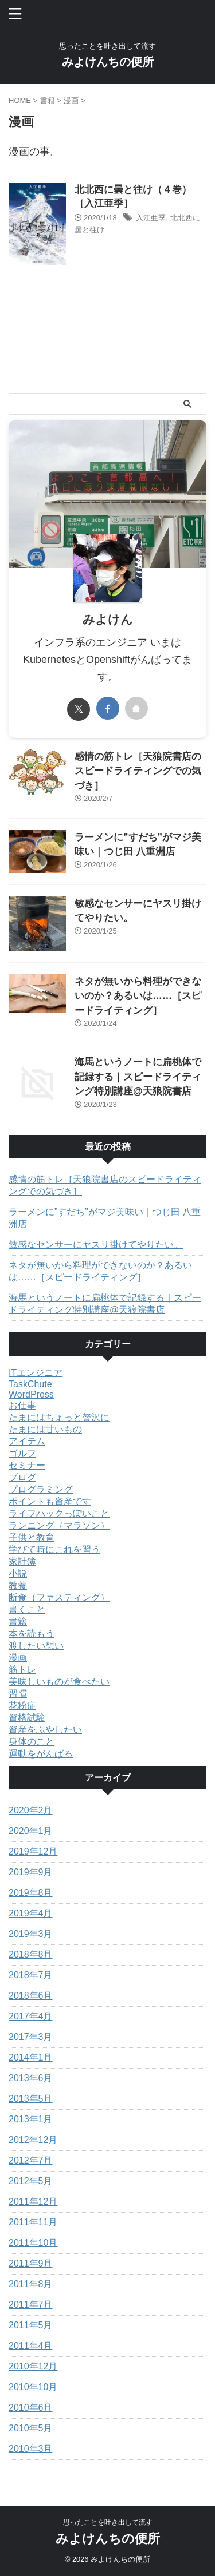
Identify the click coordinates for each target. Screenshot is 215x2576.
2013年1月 (31, 2119)
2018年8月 (31, 1954)
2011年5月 (31, 2325)
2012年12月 (33, 2140)
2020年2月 (31, 1810)
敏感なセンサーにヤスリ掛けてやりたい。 (96, 1244)
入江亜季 (151, 217)
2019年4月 (31, 1913)
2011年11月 (33, 2222)
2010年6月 (31, 2407)
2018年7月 (31, 1975)
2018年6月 (31, 1996)
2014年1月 (31, 2057)
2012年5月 (31, 2181)
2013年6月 (31, 2078)
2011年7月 (31, 2304)
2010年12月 (33, 2366)
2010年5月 (31, 2428)
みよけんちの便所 (108, 61)
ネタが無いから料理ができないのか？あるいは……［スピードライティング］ (138, 996)
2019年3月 (31, 1934)
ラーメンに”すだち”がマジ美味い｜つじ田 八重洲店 (105, 1218)
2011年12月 (33, 2201)
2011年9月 (31, 2263)
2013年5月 (31, 2098)
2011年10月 (33, 2243)
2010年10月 (33, 2387)
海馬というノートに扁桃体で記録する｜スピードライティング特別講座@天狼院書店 (138, 1077)
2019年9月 (31, 1872)
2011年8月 (31, 2284)
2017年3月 (31, 2037)
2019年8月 (31, 1893)
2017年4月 (31, 2016)
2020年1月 (31, 1831)
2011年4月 (31, 2346)
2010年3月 (31, 2449)
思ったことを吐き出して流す (108, 2522)
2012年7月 (31, 2160)
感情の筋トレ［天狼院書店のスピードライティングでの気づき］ (138, 771)
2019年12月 (33, 1851)
